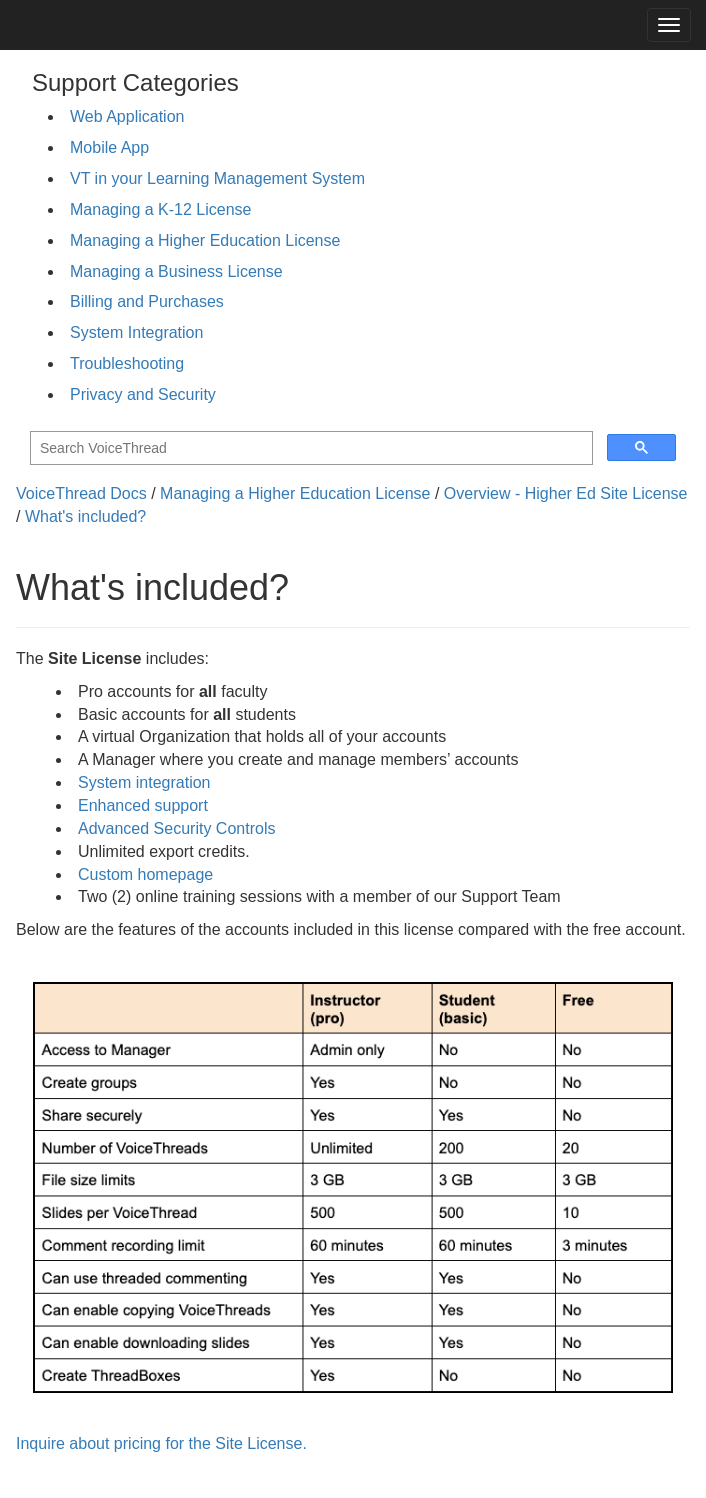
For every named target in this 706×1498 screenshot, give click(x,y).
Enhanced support (143, 805)
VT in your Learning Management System (217, 178)
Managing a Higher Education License (205, 240)
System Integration (136, 332)
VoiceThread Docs (81, 493)
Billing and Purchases (147, 301)
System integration (144, 782)
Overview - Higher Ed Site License (566, 493)
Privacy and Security (143, 394)
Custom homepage (145, 874)
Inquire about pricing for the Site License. (161, 1443)
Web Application (127, 116)
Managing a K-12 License (160, 209)
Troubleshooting (127, 363)
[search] (309, 448)
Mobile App (109, 147)
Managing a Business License (176, 271)
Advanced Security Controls (176, 828)
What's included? (85, 516)
